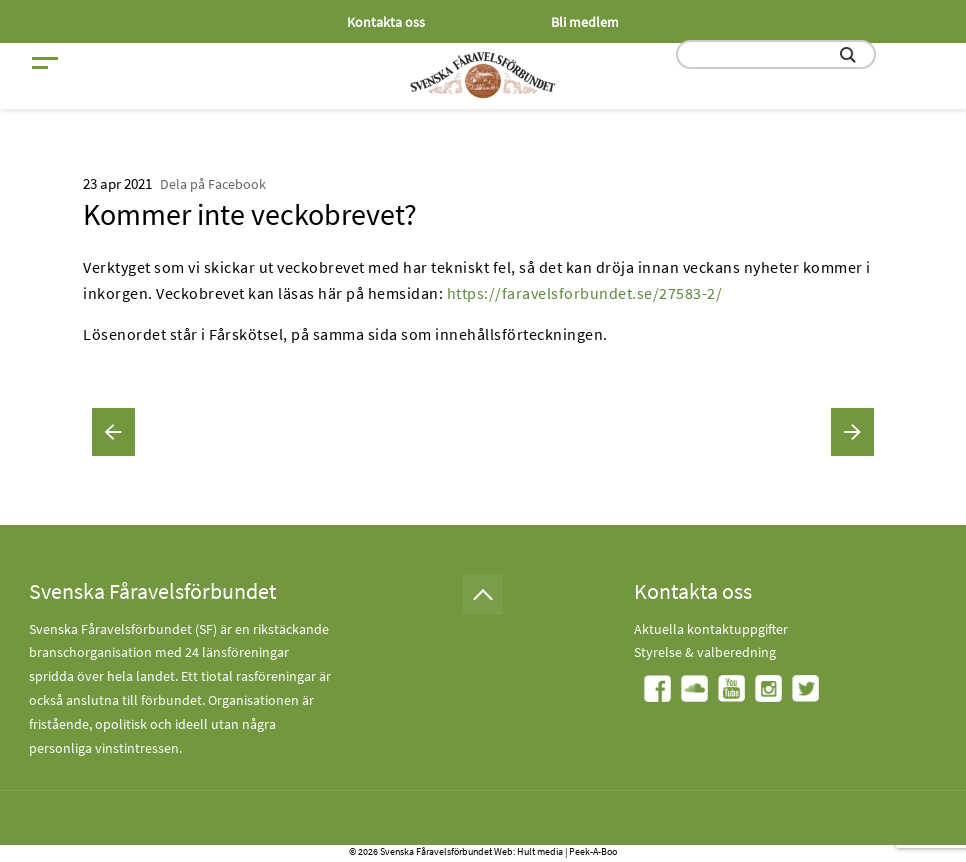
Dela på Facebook (213, 184)
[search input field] (776, 54)
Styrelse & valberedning (705, 652)
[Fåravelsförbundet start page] (483, 75)
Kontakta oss (386, 22)
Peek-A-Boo (593, 851)
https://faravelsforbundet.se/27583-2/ (585, 293)
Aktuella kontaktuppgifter (711, 629)
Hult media (540, 851)
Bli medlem (585, 22)
